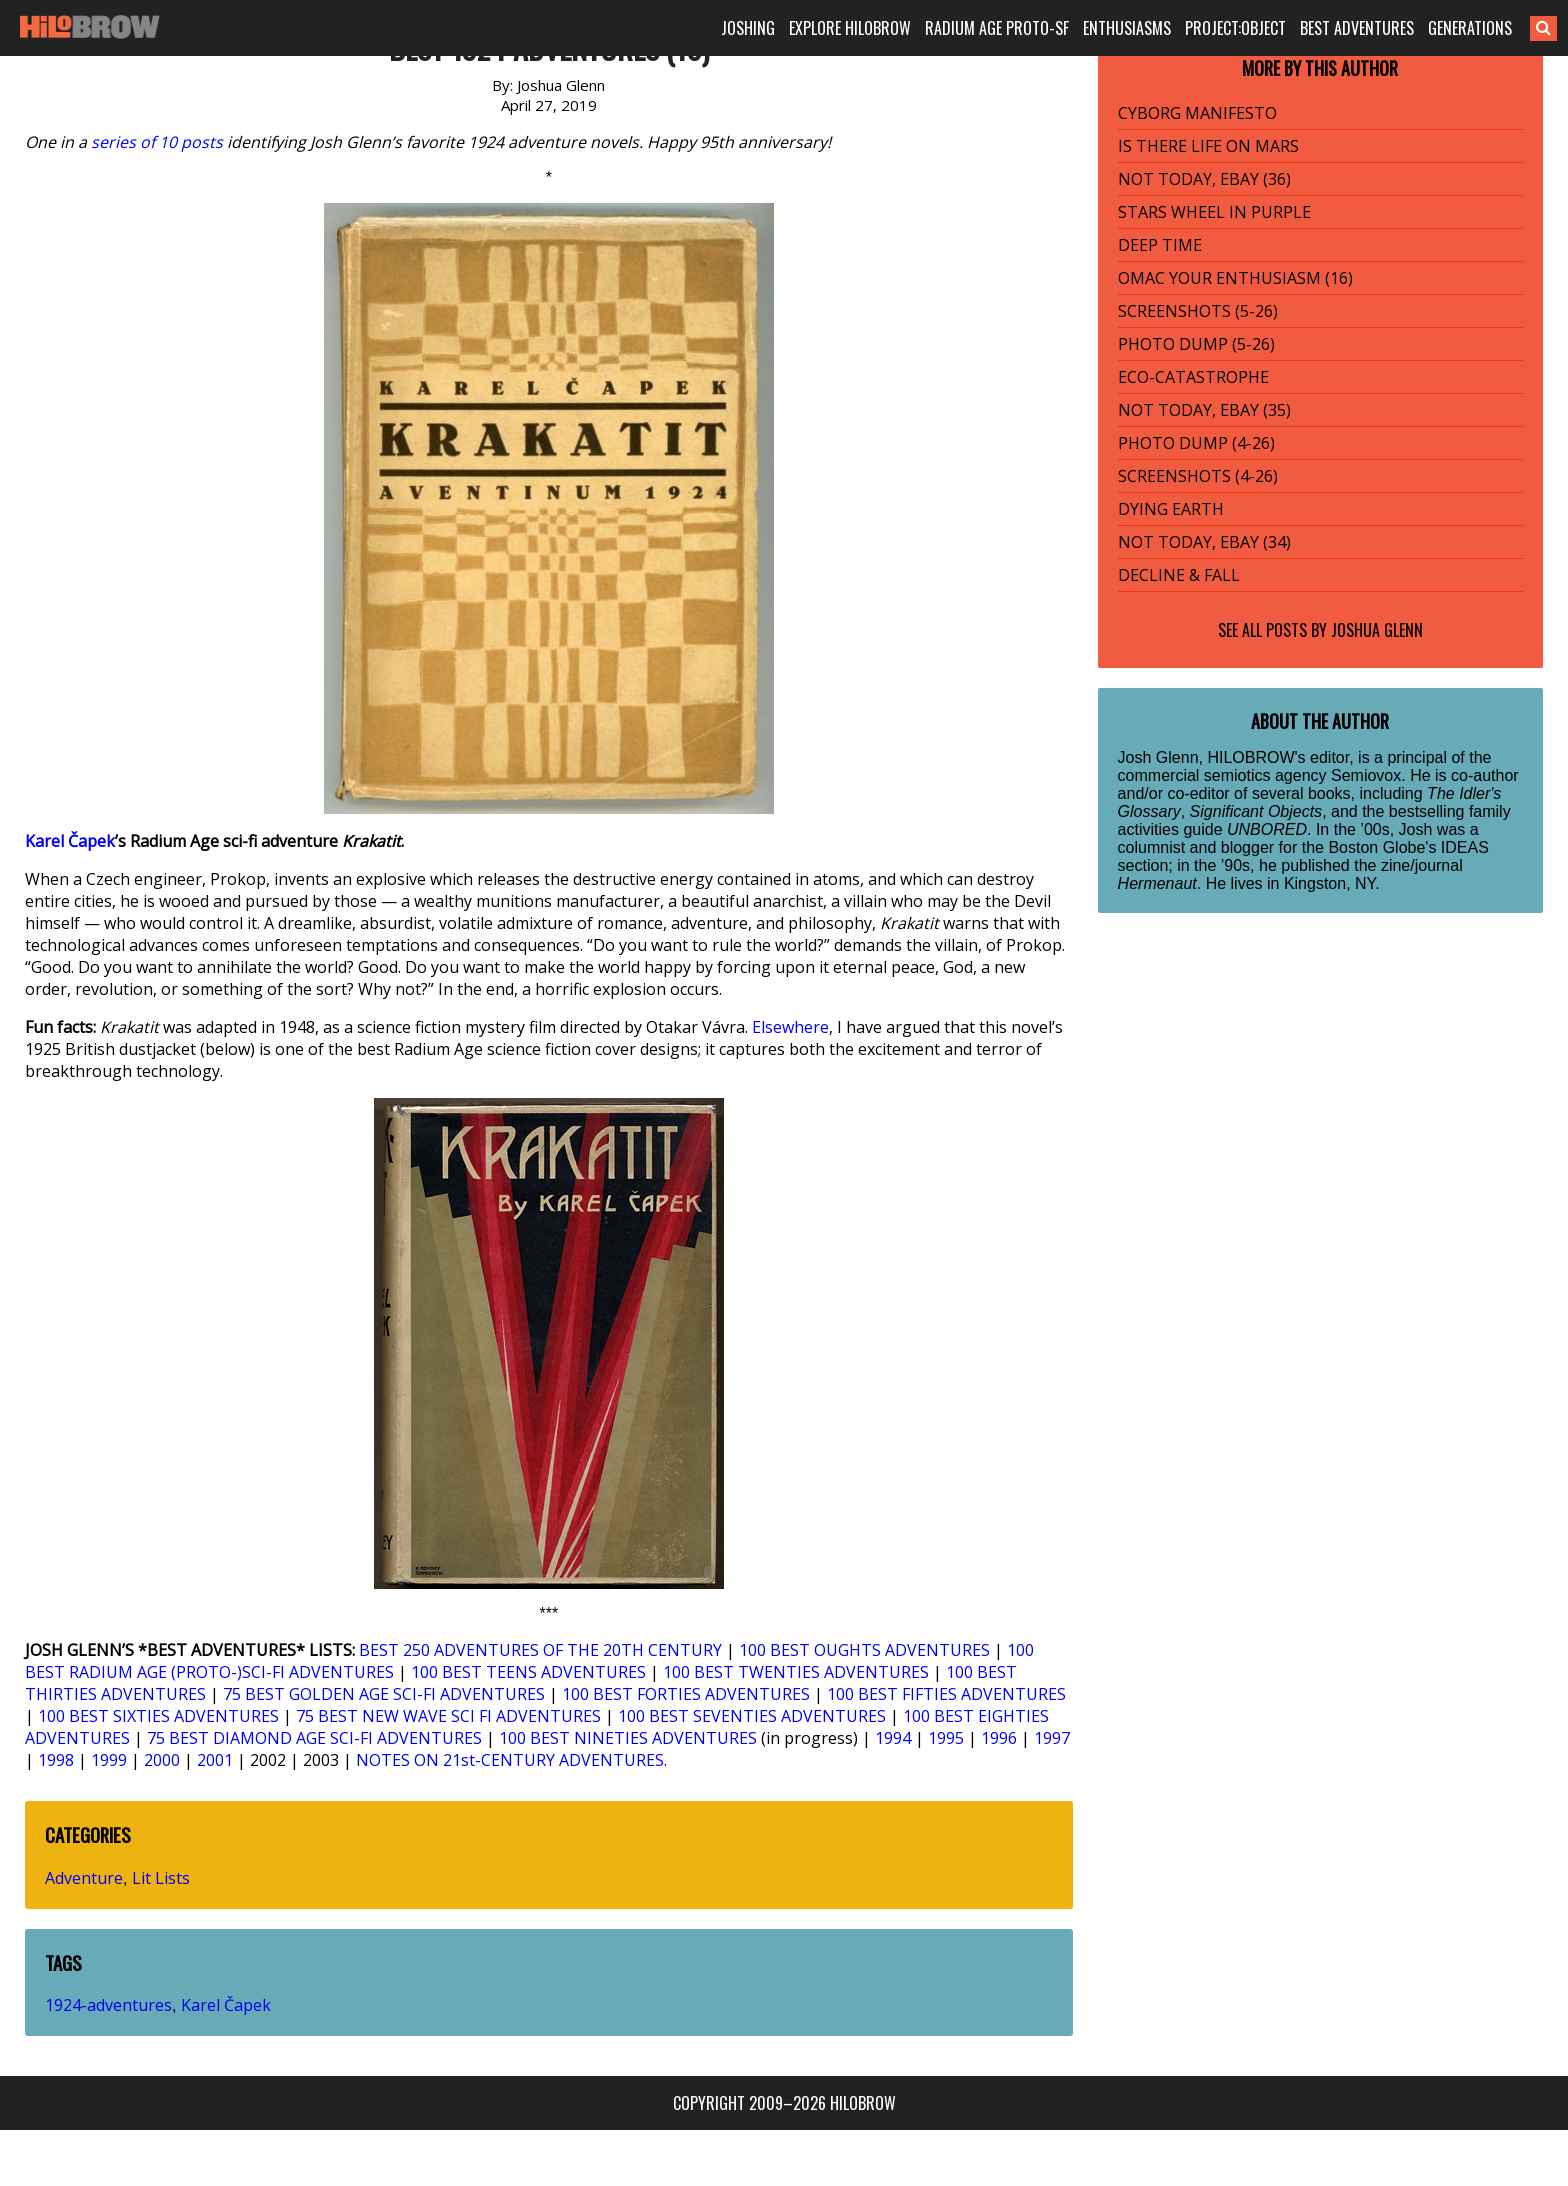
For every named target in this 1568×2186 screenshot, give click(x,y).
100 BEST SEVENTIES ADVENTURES (752, 1716)
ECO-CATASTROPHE (1193, 377)
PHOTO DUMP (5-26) (1196, 344)
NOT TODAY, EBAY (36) (1204, 179)
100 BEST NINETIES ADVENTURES (628, 1738)
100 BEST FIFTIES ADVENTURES (946, 1694)
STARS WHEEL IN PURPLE (1214, 212)
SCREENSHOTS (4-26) (1198, 476)
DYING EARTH (1171, 509)
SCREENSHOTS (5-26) (1198, 311)
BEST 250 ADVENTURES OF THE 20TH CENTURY (540, 1650)
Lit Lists (161, 1878)
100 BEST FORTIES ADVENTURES (686, 1694)
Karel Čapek (70, 841)
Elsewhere (790, 1027)
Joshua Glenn (1377, 630)
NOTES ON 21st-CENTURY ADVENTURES (510, 1760)
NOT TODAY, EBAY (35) (1204, 410)
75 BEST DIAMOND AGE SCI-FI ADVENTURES (314, 1738)
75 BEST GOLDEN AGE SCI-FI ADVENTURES (384, 1694)
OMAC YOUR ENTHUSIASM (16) (1235, 278)
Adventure (84, 1878)
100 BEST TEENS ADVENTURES (528, 1672)
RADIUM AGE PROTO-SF (997, 28)
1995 (946, 1738)
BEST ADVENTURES (1357, 28)
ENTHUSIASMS (1127, 28)
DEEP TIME (1160, 245)
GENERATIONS (1470, 28)
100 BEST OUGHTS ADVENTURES (864, 1650)
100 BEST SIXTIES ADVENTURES (158, 1716)
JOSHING (748, 28)
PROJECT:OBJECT (1235, 28)
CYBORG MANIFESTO (1197, 113)
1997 (1052, 1738)
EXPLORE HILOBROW (850, 28)
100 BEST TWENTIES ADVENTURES (796, 1672)
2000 (162, 1760)
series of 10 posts (157, 142)
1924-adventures (108, 2005)
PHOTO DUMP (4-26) (1196, 443)
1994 (893, 1738)
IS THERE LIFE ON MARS (1208, 146)
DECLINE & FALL (1179, 575)
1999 (109, 1760)
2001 (215, 1760)
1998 (56, 1760)
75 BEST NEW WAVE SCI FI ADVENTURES (448, 1716)
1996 (999, 1738)
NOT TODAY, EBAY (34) (1204, 542)
